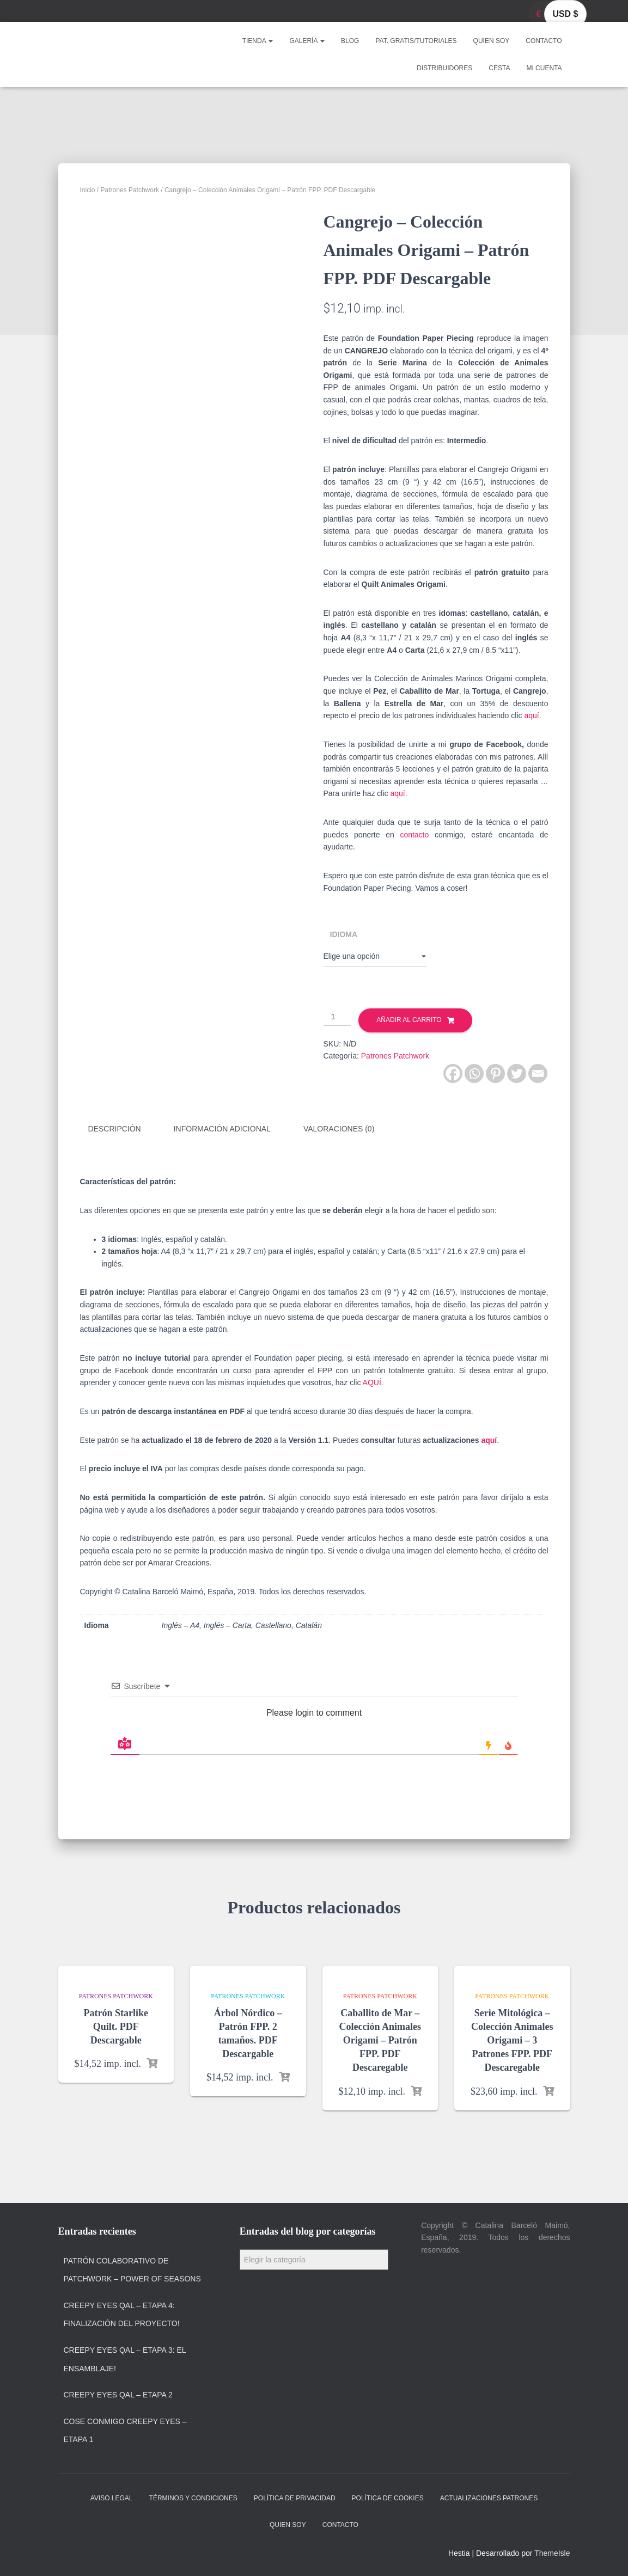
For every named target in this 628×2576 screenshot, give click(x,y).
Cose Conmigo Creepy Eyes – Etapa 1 (125, 2429)
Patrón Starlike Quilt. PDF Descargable (116, 2025)
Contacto (544, 41)
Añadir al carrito (408, 1020)
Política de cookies (388, 2497)
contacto (414, 834)
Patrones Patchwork (130, 190)
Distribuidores (444, 68)
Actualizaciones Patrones (489, 2497)
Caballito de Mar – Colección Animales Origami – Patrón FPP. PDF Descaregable (380, 2039)
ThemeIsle (552, 2552)
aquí (531, 715)
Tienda (257, 41)
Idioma (344, 934)
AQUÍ (372, 1381)
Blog (350, 41)
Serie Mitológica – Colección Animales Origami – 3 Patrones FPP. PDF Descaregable (512, 2039)
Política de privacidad (295, 2497)
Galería (307, 41)
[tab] (123, 1129)
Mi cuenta (544, 68)
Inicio (87, 190)
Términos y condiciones (193, 2497)
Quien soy (491, 41)
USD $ (565, 14)
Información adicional (222, 1128)
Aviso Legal (111, 2497)
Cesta (499, 68)
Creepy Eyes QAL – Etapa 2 (118, 2393)
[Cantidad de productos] (337, 1017)
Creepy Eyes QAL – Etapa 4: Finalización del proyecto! (122, 2313)
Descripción (114, 1128)
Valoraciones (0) (338, 1128)
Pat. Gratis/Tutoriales (415, 41)
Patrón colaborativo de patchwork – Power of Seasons (132, 2268)
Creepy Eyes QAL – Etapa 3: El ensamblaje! (125, 2358)
